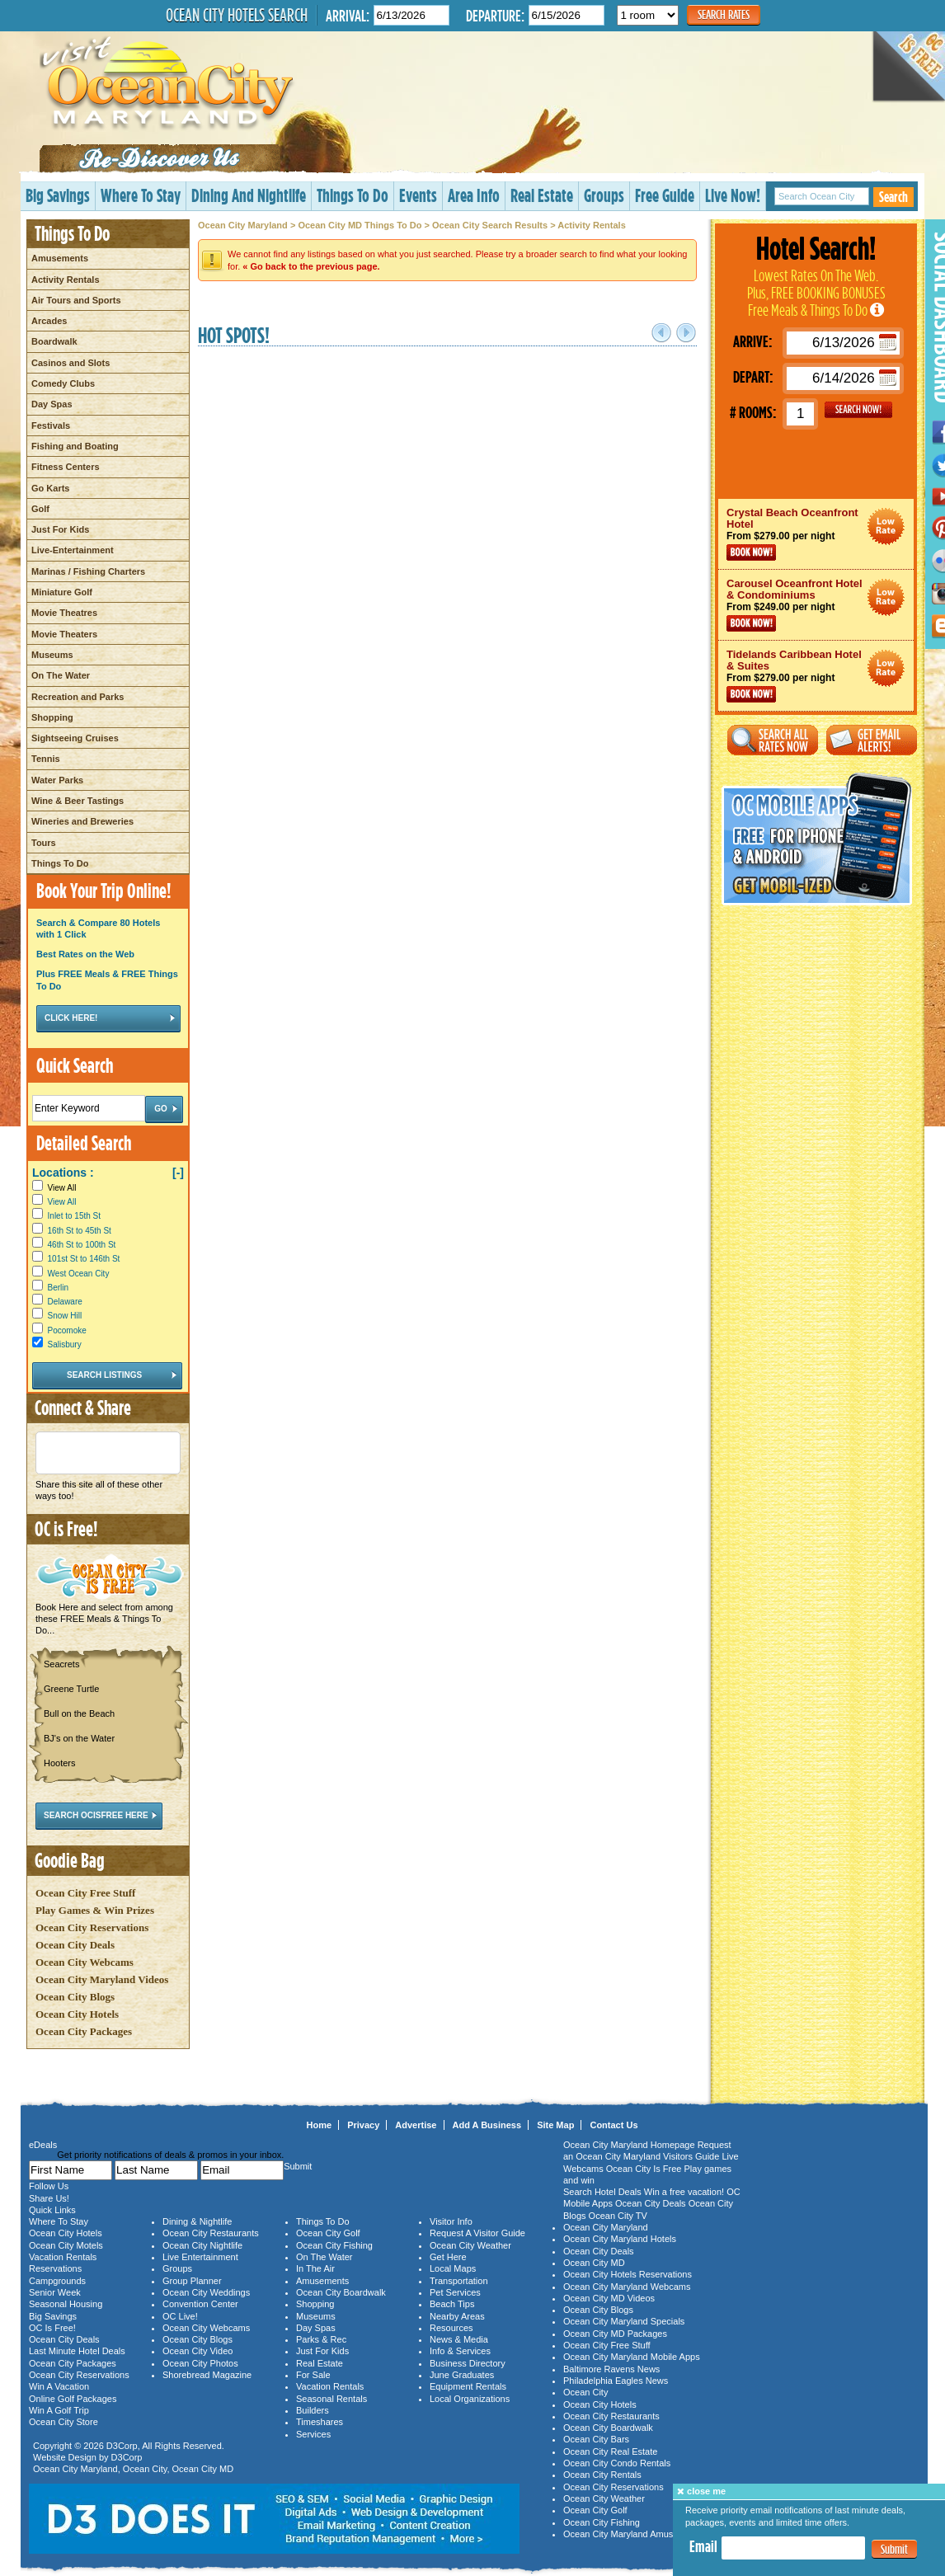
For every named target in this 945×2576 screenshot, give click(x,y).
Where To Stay (141, 195)
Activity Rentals (65, 279)
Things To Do (352, 195)
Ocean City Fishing (334, 2245)
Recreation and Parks (78, 697)
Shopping (52, 717)
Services (313, 2434)
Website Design (64, 2457)
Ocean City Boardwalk (341, 2292)
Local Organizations (470, 2399)
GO (858, 410)
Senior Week (55, 2292)
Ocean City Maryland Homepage (629, 2145)
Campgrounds (57, 2281)
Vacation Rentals (62, 2257)
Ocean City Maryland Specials (623, 2321)
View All (54, 1187)
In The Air (315, 2268)
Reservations (55, 2268)
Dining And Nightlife (248, 195)
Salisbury (65, 1344)
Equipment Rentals (468, 2386)
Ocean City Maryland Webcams (626, 2287)
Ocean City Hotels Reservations (627, 2274)
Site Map (555, 2125)
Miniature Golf (61, 592)
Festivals (50, 425)
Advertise (415, 2125)
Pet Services (455, 2292)
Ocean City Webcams (84, 1962)
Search (893, 196)
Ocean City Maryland (243, 225)
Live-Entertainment (72, 550)
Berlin (58, 1287)
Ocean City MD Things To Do (359, 225)
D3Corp (122, 2446)
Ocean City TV (618, 2216)
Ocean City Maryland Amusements (633, 2534)
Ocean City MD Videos (609, 2298)
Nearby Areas (457, 2316)
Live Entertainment (200, 2257)
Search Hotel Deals (602, 2192)
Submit (894, 2549)
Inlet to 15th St (74, 1215)
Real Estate (541, 195)
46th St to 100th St (82, 1244)
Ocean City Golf (328, 2233)
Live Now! (732, 195)
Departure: (495, 15)
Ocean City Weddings (206, 2292)
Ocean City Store (63, 2422)
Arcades (49, 321)
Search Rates (724, 14)
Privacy (363, 2125)
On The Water (60, 675)
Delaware (65, 1301)
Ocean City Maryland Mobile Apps (631, 2357)
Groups (604, 195)
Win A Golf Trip (59, 2410)
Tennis (45, 759)
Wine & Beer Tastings (77, 801)
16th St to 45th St (79, 1230)
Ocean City (145, 2469)
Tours (43, 843)
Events (418, 195)
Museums (52, 655)
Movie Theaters (64, 634)
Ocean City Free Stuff (85, 1893)
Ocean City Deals (75, 1945)
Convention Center (200, 2304)
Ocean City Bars (596, 2439)
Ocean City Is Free (644, 2169)
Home (319, 2125)
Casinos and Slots (70, 363)
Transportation (459, 2281)
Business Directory (467, 2363)
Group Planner (192, 2281)
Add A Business (487, 2125)
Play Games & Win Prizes (94, 1910)
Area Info (474, 195)
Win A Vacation (59, 2386)
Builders (312, 2410)
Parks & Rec (321, 2339)
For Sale (313, 2375)
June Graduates (462, 2375)
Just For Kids (60, 529)
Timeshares (319, 2422)
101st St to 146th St (84, 1258)
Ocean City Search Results (490, 225)
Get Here (448, 2257)
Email (703, 2546)
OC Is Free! (52, 2328)
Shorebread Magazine (207, 2375)
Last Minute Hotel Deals (77, 2351)
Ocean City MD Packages (615, 2334)
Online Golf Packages (72, 2399)
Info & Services (460, 2351)
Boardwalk (54, 341)
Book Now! (751, 552)
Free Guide (664, 195)
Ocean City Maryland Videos (101, 1979)
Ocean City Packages (83, 2031)
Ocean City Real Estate (610, 2451)
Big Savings (58, 195)
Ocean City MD (203, 2469)
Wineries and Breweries (82, 821)
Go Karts (50, 488)
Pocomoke (67, 1330)
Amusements (59, 258)
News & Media (459, 2339)
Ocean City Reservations (91, 1927)
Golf (40, 509)
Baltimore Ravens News (611, 2369)
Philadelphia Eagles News (615, 2381)
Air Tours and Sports (76, 300)
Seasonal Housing (65, 2304)
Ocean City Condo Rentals (616, 2463)
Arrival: (347, 15)
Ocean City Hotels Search (237, 15)
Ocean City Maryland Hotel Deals (886, 526)
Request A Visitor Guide (477, 2233)
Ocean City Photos (200, 2363)
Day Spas (52, 404)
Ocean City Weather (470, 2245)
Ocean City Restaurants (210, 2233)
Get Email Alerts (871, 740)
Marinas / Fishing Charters (88, 571)
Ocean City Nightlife (202, 2245)
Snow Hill (65, 1315)
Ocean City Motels (66, 2245)
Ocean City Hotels (77, 2014)
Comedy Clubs (63, 383)
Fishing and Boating (75, 446)
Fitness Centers (65, 467)
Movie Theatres (64, 613)
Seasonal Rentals (331, 2399)
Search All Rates (772, 740)
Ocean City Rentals (602, 2475)
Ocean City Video (197, 2351)
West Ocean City (79, 1273)
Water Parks (57, 780)
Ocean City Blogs (75, 1997)
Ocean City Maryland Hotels (619, 2239)
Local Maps (453, 2268)
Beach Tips (452, 2304)
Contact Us (613, 2125)
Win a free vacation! (684, 2192)
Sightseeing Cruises (75, 738)
